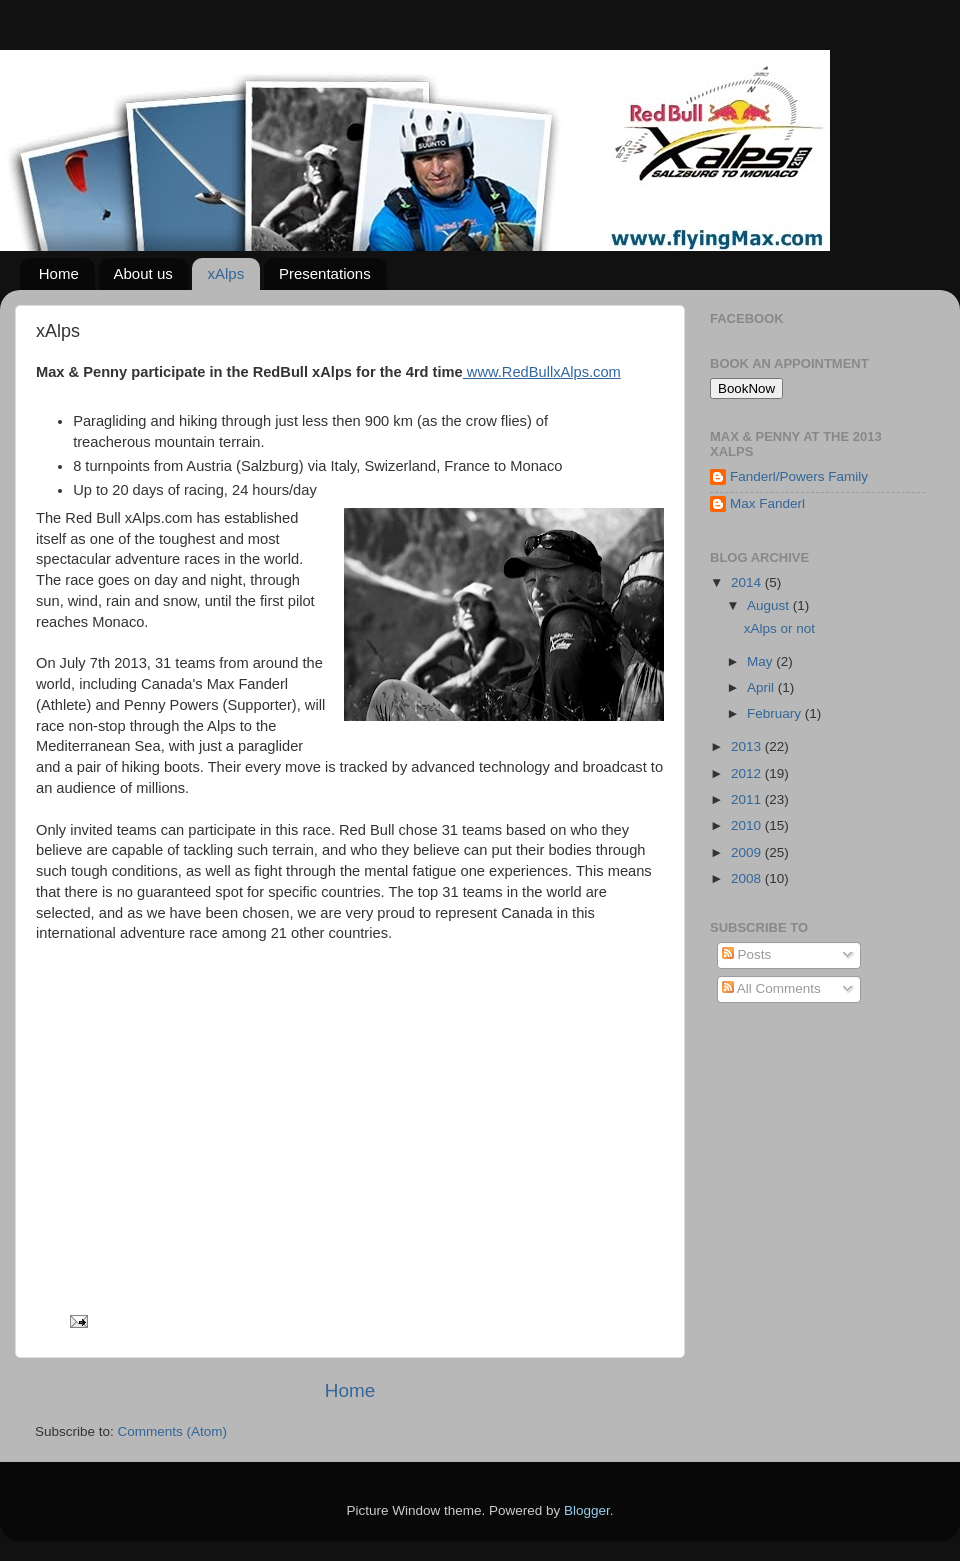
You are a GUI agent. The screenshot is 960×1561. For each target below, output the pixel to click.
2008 (748, 878)
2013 (748, 746)
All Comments (771, 988)
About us (143, 273)
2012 (748, 773)
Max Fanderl (767, 503)
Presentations (325, 273)
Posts (747, 954)
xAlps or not (779, 628)
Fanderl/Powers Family (799, 476)
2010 (748, 825)
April (762, 687)
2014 (748, 582)
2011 (748, 799)
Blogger (587, 1510)
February (776, 713)
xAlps (225, 273)
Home (59, 273)
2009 (748, 852)
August (770, 605)
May (761, 661)
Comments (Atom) (173, 1431)
